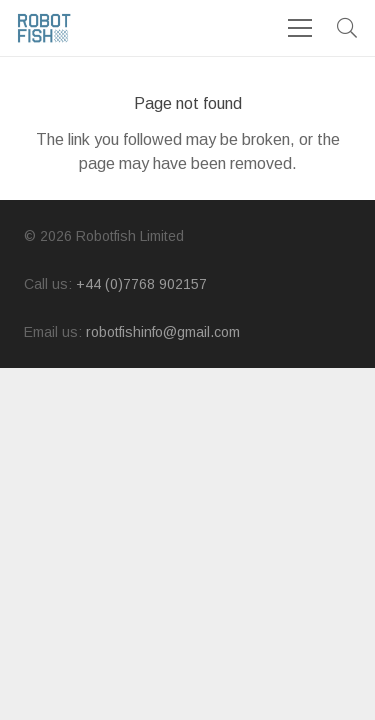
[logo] (44, 28)
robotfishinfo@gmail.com (163, 332)
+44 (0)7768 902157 (141, 284)
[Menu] (300, 28)
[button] (347, 28)
